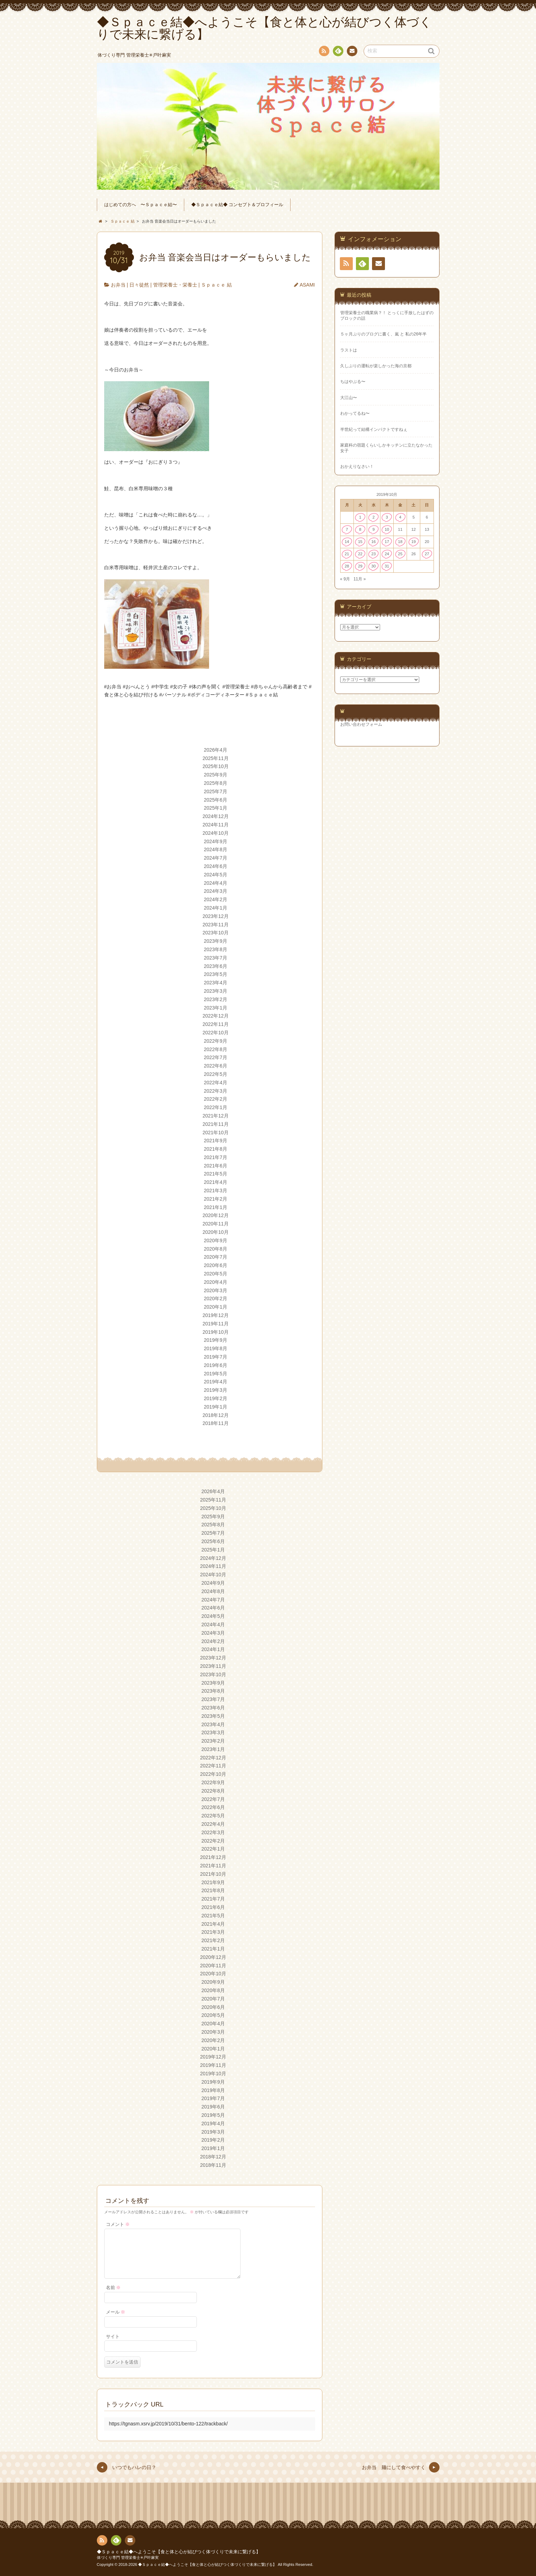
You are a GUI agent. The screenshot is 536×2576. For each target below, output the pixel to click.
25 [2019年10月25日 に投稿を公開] (400, 554)
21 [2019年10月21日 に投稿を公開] (347, 554)
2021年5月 (215, 1174)
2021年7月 (215, 1157)
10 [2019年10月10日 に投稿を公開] (387, 529)
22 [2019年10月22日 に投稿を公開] (360, 554)
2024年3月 (215, 891)
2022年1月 (215, 1107)
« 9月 (345, 579)
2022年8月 (215, 1049)
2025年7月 (215, 791)
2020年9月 (215, 1240)
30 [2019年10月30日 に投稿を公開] (373, 566)
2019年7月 (215, 1357)
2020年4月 (215, 1282)
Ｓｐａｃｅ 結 (216, 285)
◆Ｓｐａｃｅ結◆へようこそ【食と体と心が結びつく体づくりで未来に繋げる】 (178, 2551)
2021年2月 (215, 1199)
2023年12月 (215, 916)
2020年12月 (215, 1215)
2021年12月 (215, 1116)
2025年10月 (215, 766)
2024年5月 (215, 874)
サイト (113, 2336)
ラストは (348, 350)
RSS (323, 52)
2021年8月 (215, 1149)
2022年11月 (215, 1024)
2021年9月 (215, 1140)
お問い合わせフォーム (361, 724)
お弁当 (118, 285)
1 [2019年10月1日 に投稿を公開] (360, 517)
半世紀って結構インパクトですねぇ (373, 429)
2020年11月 (215, 1224)
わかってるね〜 (355, 413)
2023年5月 (215, 974)
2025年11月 (215, 758)
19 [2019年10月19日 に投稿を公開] (413, 542)
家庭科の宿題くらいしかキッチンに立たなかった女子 (386, 448)
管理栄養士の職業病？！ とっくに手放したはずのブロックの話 (387, 315)
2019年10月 (215, 1332)
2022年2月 (215, 1099)
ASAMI (307, 285)
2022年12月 (215, 1016)
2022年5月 (215, 1074)
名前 (113, 2287)
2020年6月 (215, 1265)
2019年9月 (215, 1340)
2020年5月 (215, 1273)
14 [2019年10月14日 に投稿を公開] (347, 542)
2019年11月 (215, 1323)
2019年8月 (215, 1348)
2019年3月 (215, 1390)
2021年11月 (215, 1124)
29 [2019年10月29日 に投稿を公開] (360, 566)
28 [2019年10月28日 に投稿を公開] (347, 566)
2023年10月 (215, 932)
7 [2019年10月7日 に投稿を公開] (347, 529)
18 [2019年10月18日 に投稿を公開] (400, 542)
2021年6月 (215, 1165)
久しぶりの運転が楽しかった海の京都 (376, 365)
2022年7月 (215, 1057)
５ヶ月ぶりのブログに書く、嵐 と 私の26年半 (383, 334)
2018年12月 (215, 1415)
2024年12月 (215, 816)
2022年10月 (215, 1032)
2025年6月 (215, 800)
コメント (118, 2224)
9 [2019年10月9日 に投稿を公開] (373, 529)
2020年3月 (215, 1290)
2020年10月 (215, 1232)
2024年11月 (215, 824)
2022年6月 (215, 1066)
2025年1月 (215, 808)
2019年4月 (215, 1381)
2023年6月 (215, 966)
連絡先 (352, 52)
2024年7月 (215, 858)
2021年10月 (215, 1132)
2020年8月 (215, 1249)
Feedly (338, 52)
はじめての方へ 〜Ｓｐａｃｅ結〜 (140, 204)
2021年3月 (215, 1190)
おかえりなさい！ (357, 466)
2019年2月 (215, 1398)
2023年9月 (215, 941)
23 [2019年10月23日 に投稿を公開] (373, 554)
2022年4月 (215, 1082)
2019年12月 (215, 1315)
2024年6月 (215, 866)
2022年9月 (215, 1041)
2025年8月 (215, 783)
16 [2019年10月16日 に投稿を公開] (373, 542)
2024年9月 (215, 841)
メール (116, 2312)
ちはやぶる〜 (352, 381)
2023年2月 (215, 999)
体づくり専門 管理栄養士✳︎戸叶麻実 (128, 2557)
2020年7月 (215, 1257)
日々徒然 (139, 285)
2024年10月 (215, 833)
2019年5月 (215, 1373)
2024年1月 (215, 908)
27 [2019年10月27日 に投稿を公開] (427, 554)
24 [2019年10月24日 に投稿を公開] (387, 554)
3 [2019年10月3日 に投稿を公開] (387, 517)
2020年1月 (215, 1307)
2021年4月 (215, 1182)
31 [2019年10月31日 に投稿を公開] (387, 566)
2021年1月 (215, 1207)
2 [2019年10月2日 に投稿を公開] (373, 517)
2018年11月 (215, 1423)
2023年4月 (215, 982)
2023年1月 (215, 1008)
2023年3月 (215, 991)
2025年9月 (215, 774)
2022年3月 (215, 1091)
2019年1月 (215, 1407)
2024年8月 (215, 849)
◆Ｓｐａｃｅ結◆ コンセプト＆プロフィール (237, 204)
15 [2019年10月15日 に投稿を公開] (360, 542)
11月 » (359, 579)
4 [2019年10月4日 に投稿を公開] (400, 517)
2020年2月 (215, 1298)
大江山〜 (348, 397)
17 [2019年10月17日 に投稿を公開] (387, 542)
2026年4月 (215, 750)
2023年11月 (215, 924)
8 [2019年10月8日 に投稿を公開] (360, 529)
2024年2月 (215, 899)
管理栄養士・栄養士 (175, 285)
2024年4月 (215, 883)
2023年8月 (215, 949)
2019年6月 (215, 1365)
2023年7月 (215, 958)
